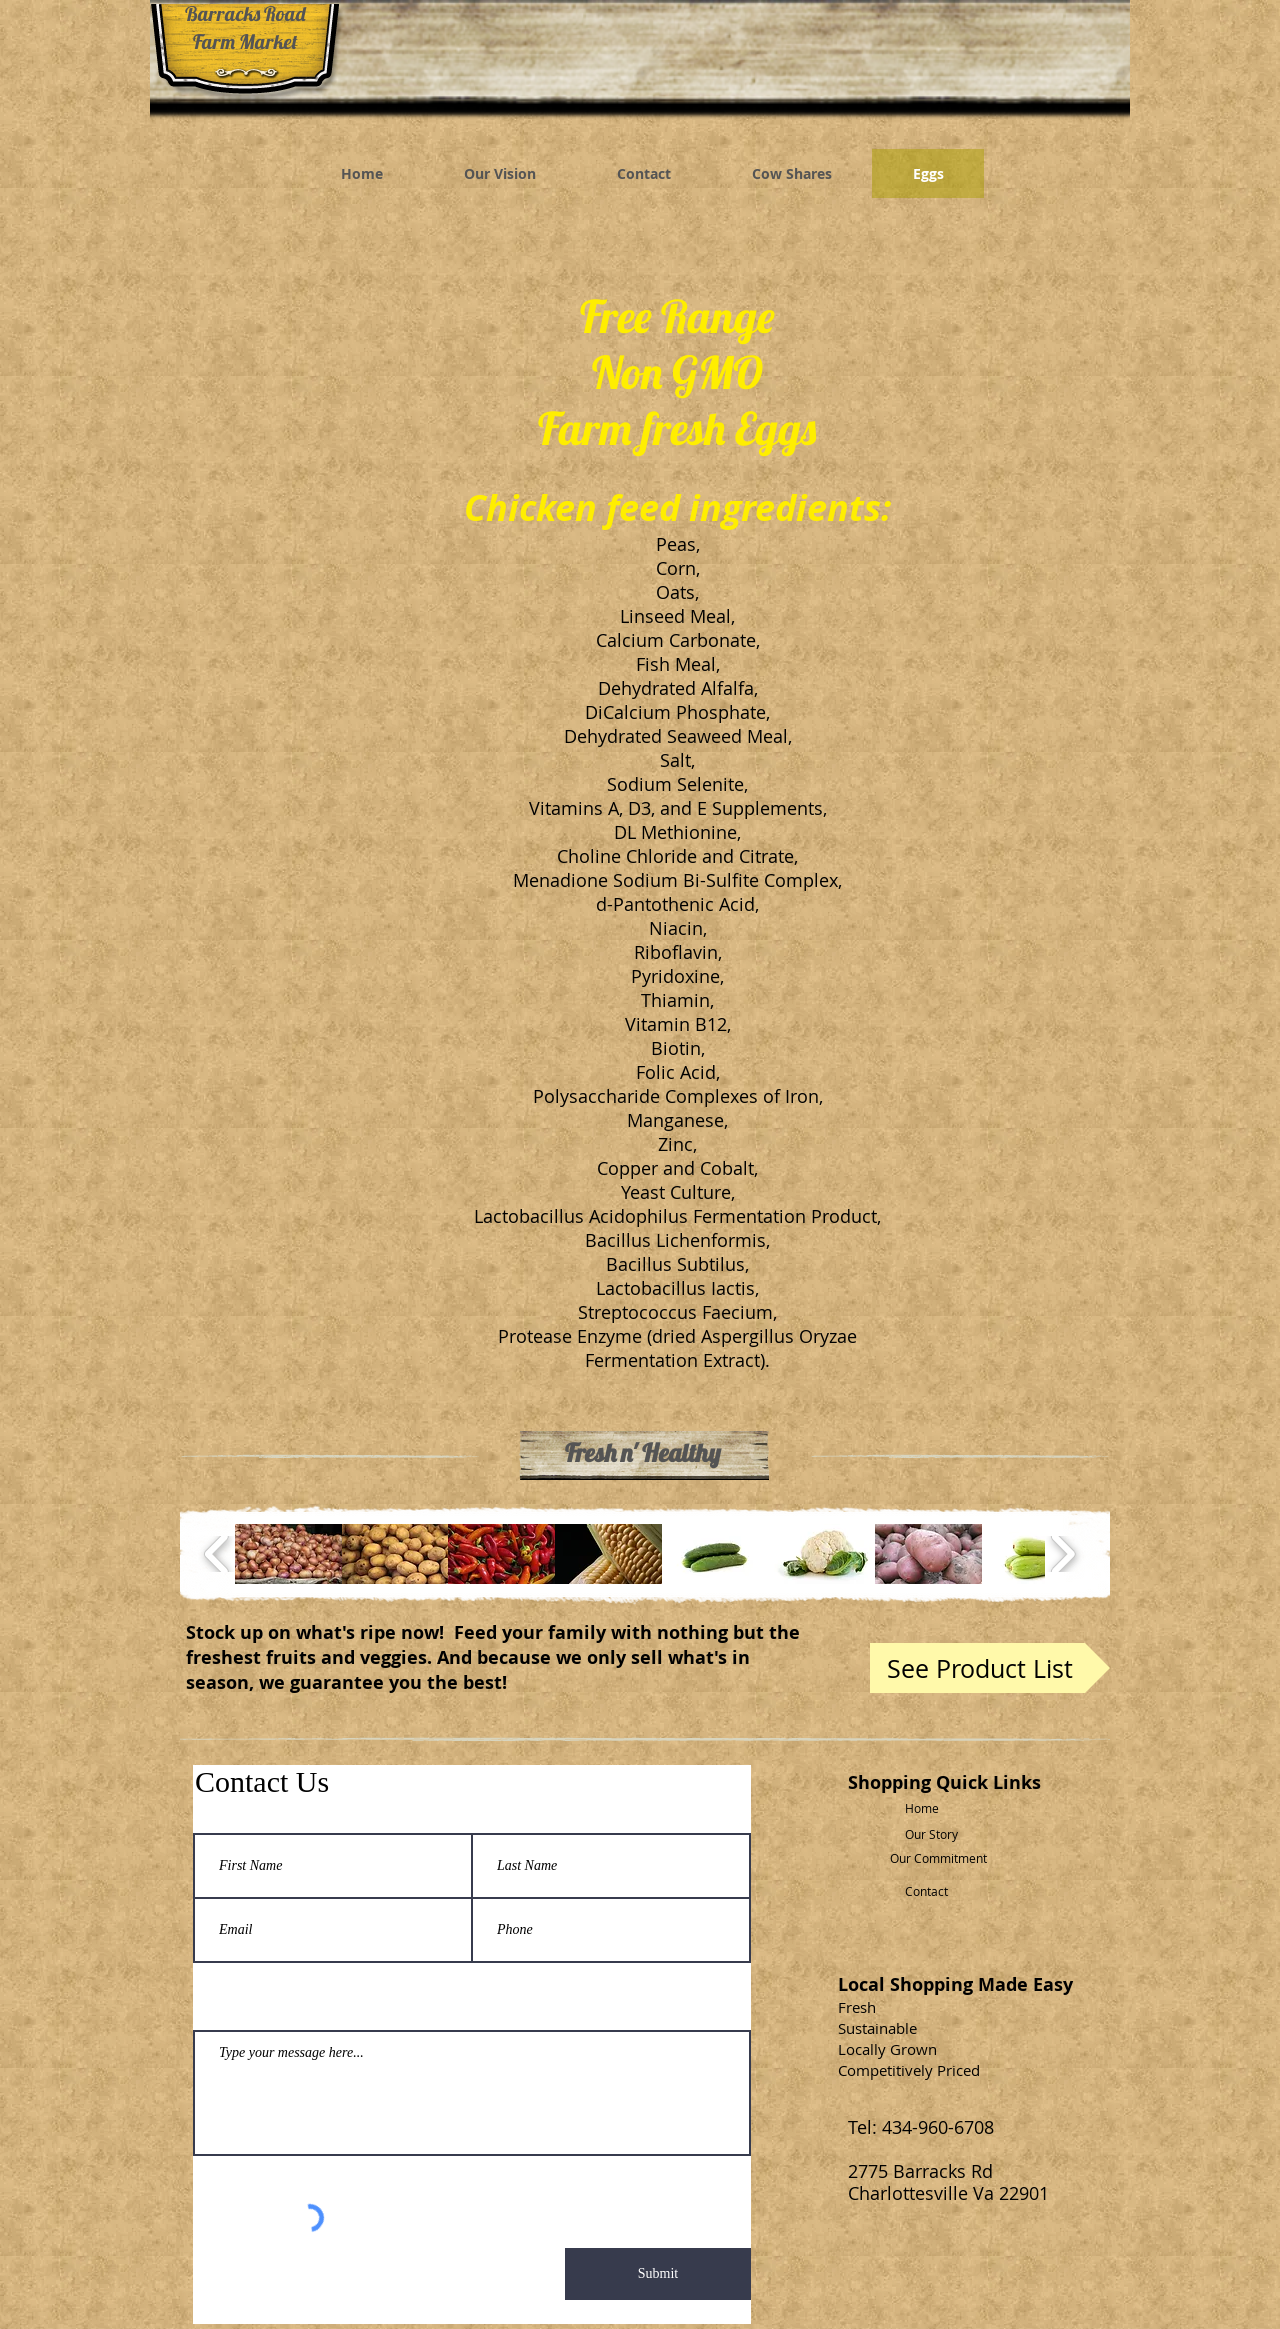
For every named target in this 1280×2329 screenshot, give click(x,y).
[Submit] (658, 2274)
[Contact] (942, 1891)
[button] (288, 1554)
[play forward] (1062, 1554)
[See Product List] (990, 1668)
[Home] (942, 1808)
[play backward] (217, 1554)
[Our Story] (942, 1834)
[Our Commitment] (942, 1858)
